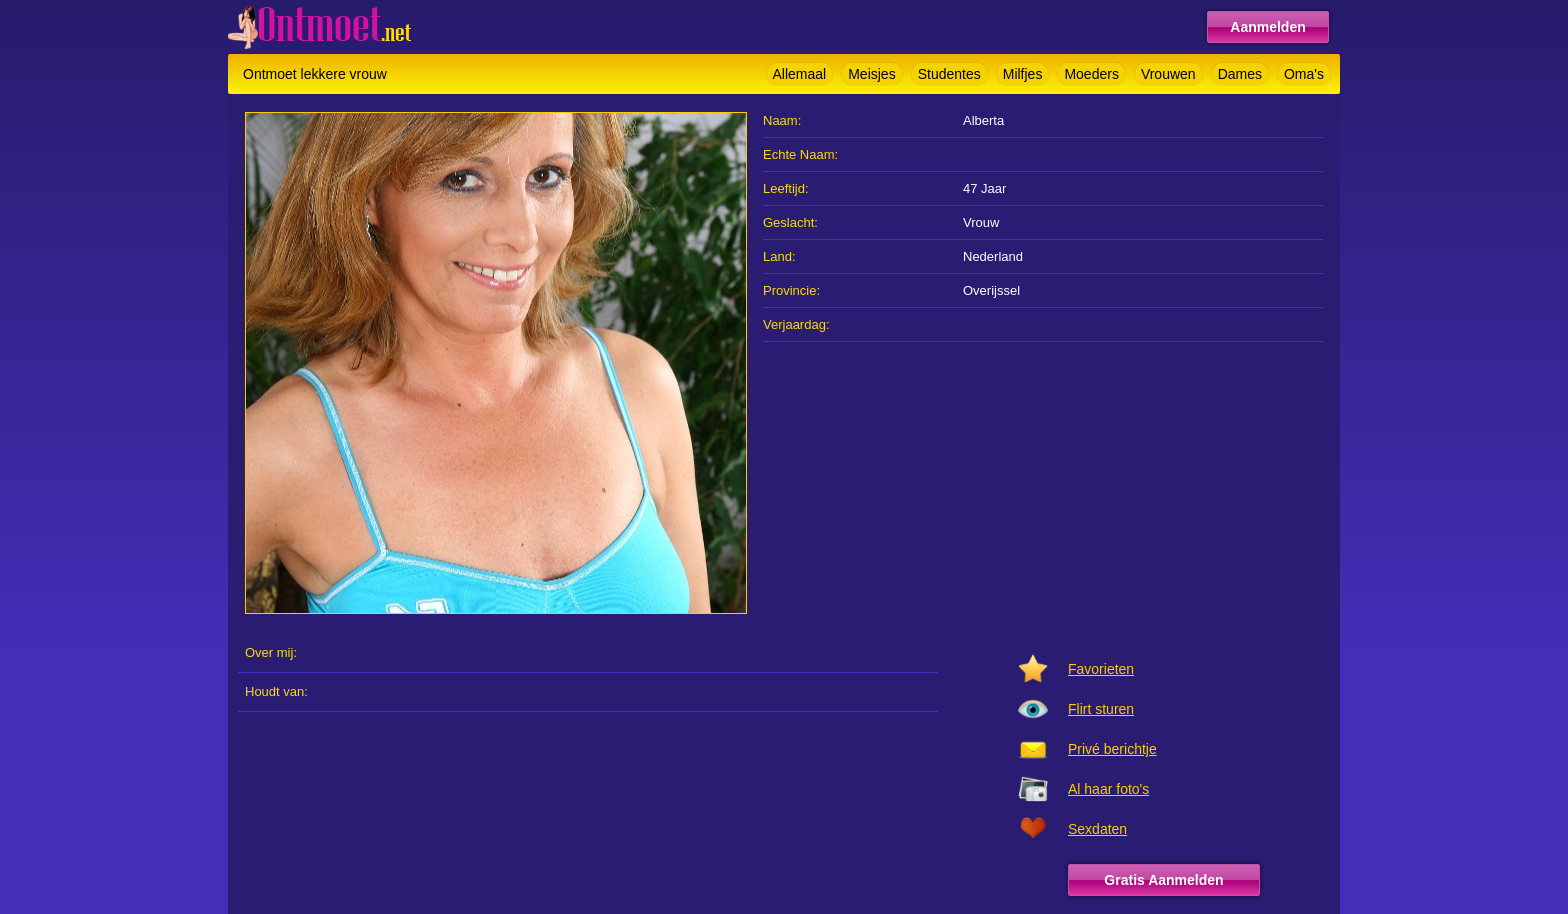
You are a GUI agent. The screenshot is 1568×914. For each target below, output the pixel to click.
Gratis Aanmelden (1163, 880)
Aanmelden (1267, 27)
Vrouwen (1168, 74)
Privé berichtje (1112, 749)
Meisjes (871, 74)
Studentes (949, 74)
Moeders (1091, 74)
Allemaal (800, 74)
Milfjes (1023, 74)
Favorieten (1101, 669)
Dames (1240, 74)
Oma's (1304, 74)
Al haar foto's (1108, 789)
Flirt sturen (1101, 709)
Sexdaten (1097, 829)
